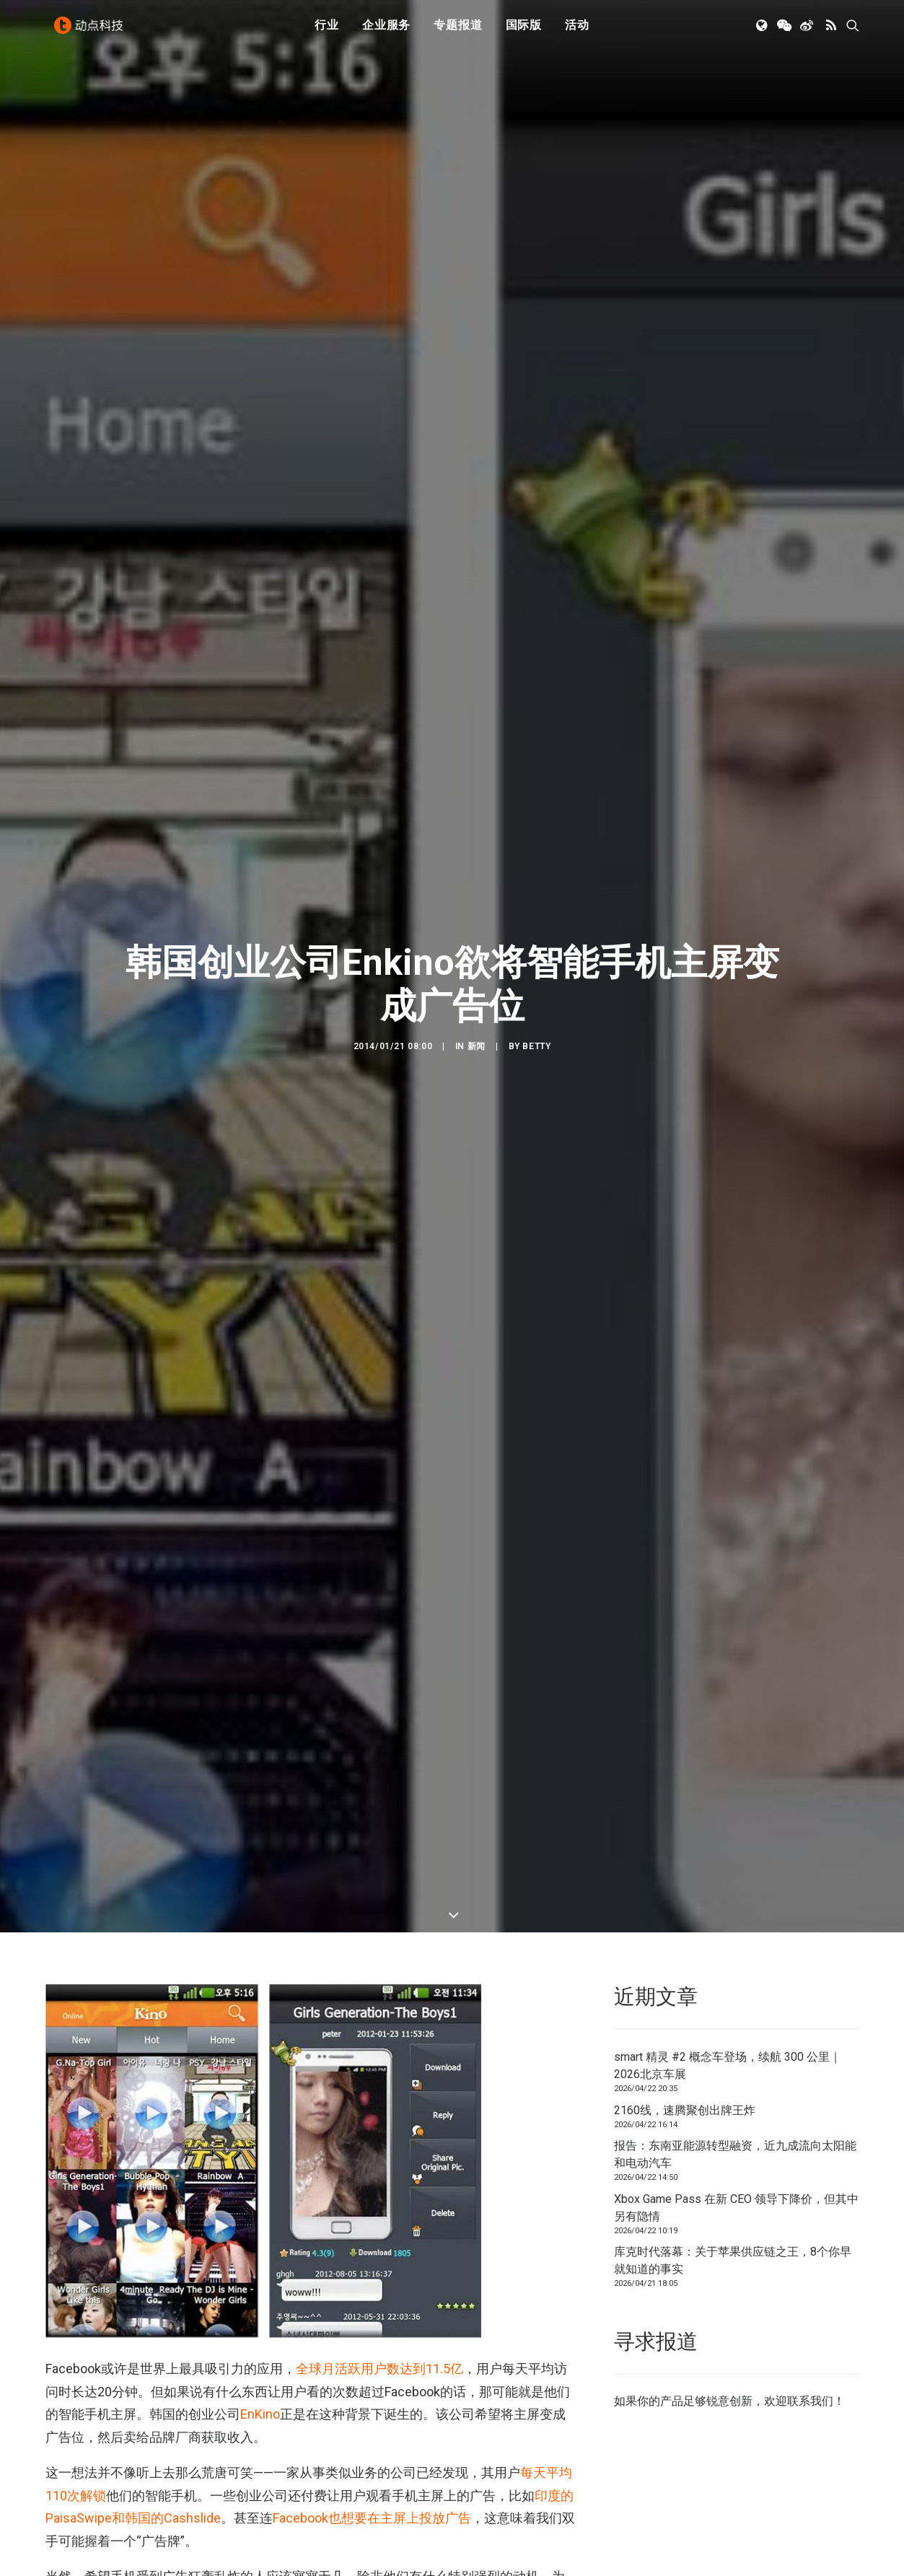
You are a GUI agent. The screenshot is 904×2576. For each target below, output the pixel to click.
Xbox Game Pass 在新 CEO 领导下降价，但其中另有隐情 (736, 2165)
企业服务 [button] (386, 31)
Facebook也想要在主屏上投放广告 (372, 2475)
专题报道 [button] (458, 31)
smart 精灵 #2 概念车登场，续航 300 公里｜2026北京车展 (727, 2022)
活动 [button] (577, 31)
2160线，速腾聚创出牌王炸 (684, 2068)
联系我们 (810, 2358)
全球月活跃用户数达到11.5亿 (379, 2326)
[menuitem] (326, 31)
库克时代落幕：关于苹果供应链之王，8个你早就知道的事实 (732, 2217)
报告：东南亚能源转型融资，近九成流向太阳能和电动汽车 (735, 2111)
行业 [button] (327, 31)
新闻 (477, 1025)
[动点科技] (91, 31)
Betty (536, 1025)
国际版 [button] (524, 31)
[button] (763, 31)
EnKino (260, 2371)
